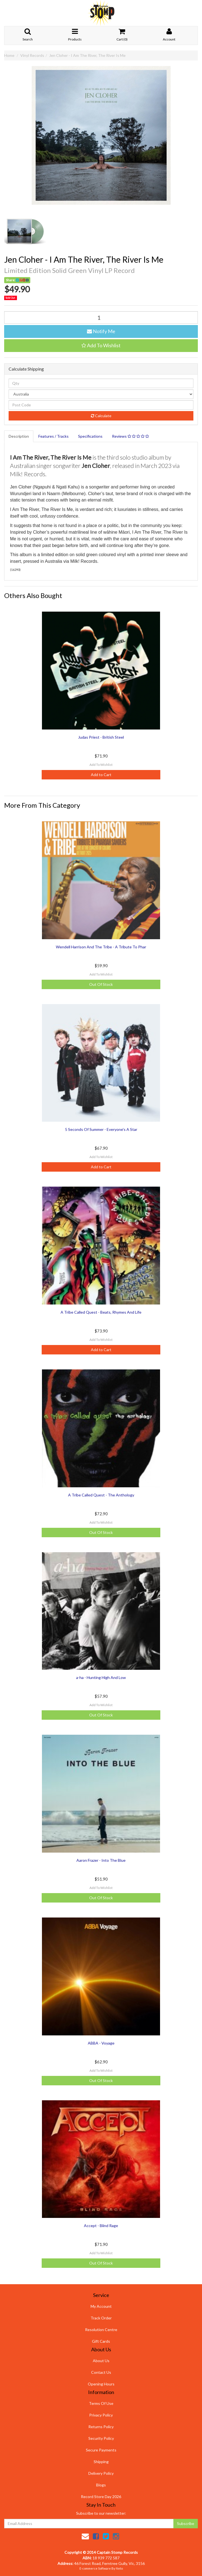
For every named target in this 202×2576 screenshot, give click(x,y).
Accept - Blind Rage (101, 2225)
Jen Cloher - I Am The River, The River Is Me (87, 55)
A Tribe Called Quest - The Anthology (101, 1495)
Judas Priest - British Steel (101, 737)
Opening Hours (101, 2384)
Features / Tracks (53, 436)
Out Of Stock (101, 984)
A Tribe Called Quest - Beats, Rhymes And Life (101, 1312)
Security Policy (101, 2438)
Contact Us (101, 2372)
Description (19, 436)
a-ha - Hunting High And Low (101, 1677)
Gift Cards (101, 2341)
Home (9, 55)
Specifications (90, 436)
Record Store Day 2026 (101, 2496)
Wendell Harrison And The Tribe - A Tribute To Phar (101, 946)
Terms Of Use (101, 2403)
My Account (101, 2306)
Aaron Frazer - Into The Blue (101, 1860)
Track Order (101, 2318)
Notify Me (101, 331)
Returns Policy (101, 2426)
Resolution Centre (101, 2329)
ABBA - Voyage (101, 2043)
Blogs (101, 2485)
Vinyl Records (32, 55)
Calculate (101, 415)
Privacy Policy (101, 2415)
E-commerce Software (95, 2568)
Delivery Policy (101, 2473)
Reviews (130, 436)
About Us (101, 2360)
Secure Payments (101, 2450)
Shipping (101, 2461)
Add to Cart (101, 774)
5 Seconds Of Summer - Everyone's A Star (101, 1129)
